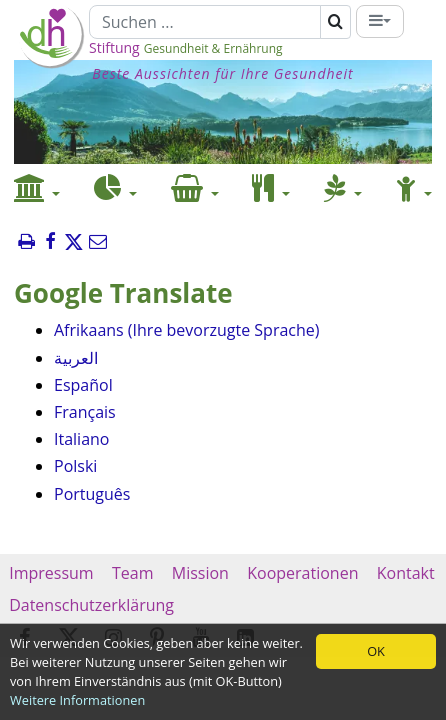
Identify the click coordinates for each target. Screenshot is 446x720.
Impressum (51, 573)
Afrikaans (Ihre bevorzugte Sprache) (186, 330)
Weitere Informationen (77, 700)
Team (133, 573)
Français (85, 412)
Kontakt (406, 573)
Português (92, 494)
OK (376, 651)
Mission (200, 573)
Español (83, 385)
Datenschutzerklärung (91, 605)
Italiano (81, 439)
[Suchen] (205, 22)
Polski (75, 466)
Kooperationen (303, 573)
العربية (76, 358)
